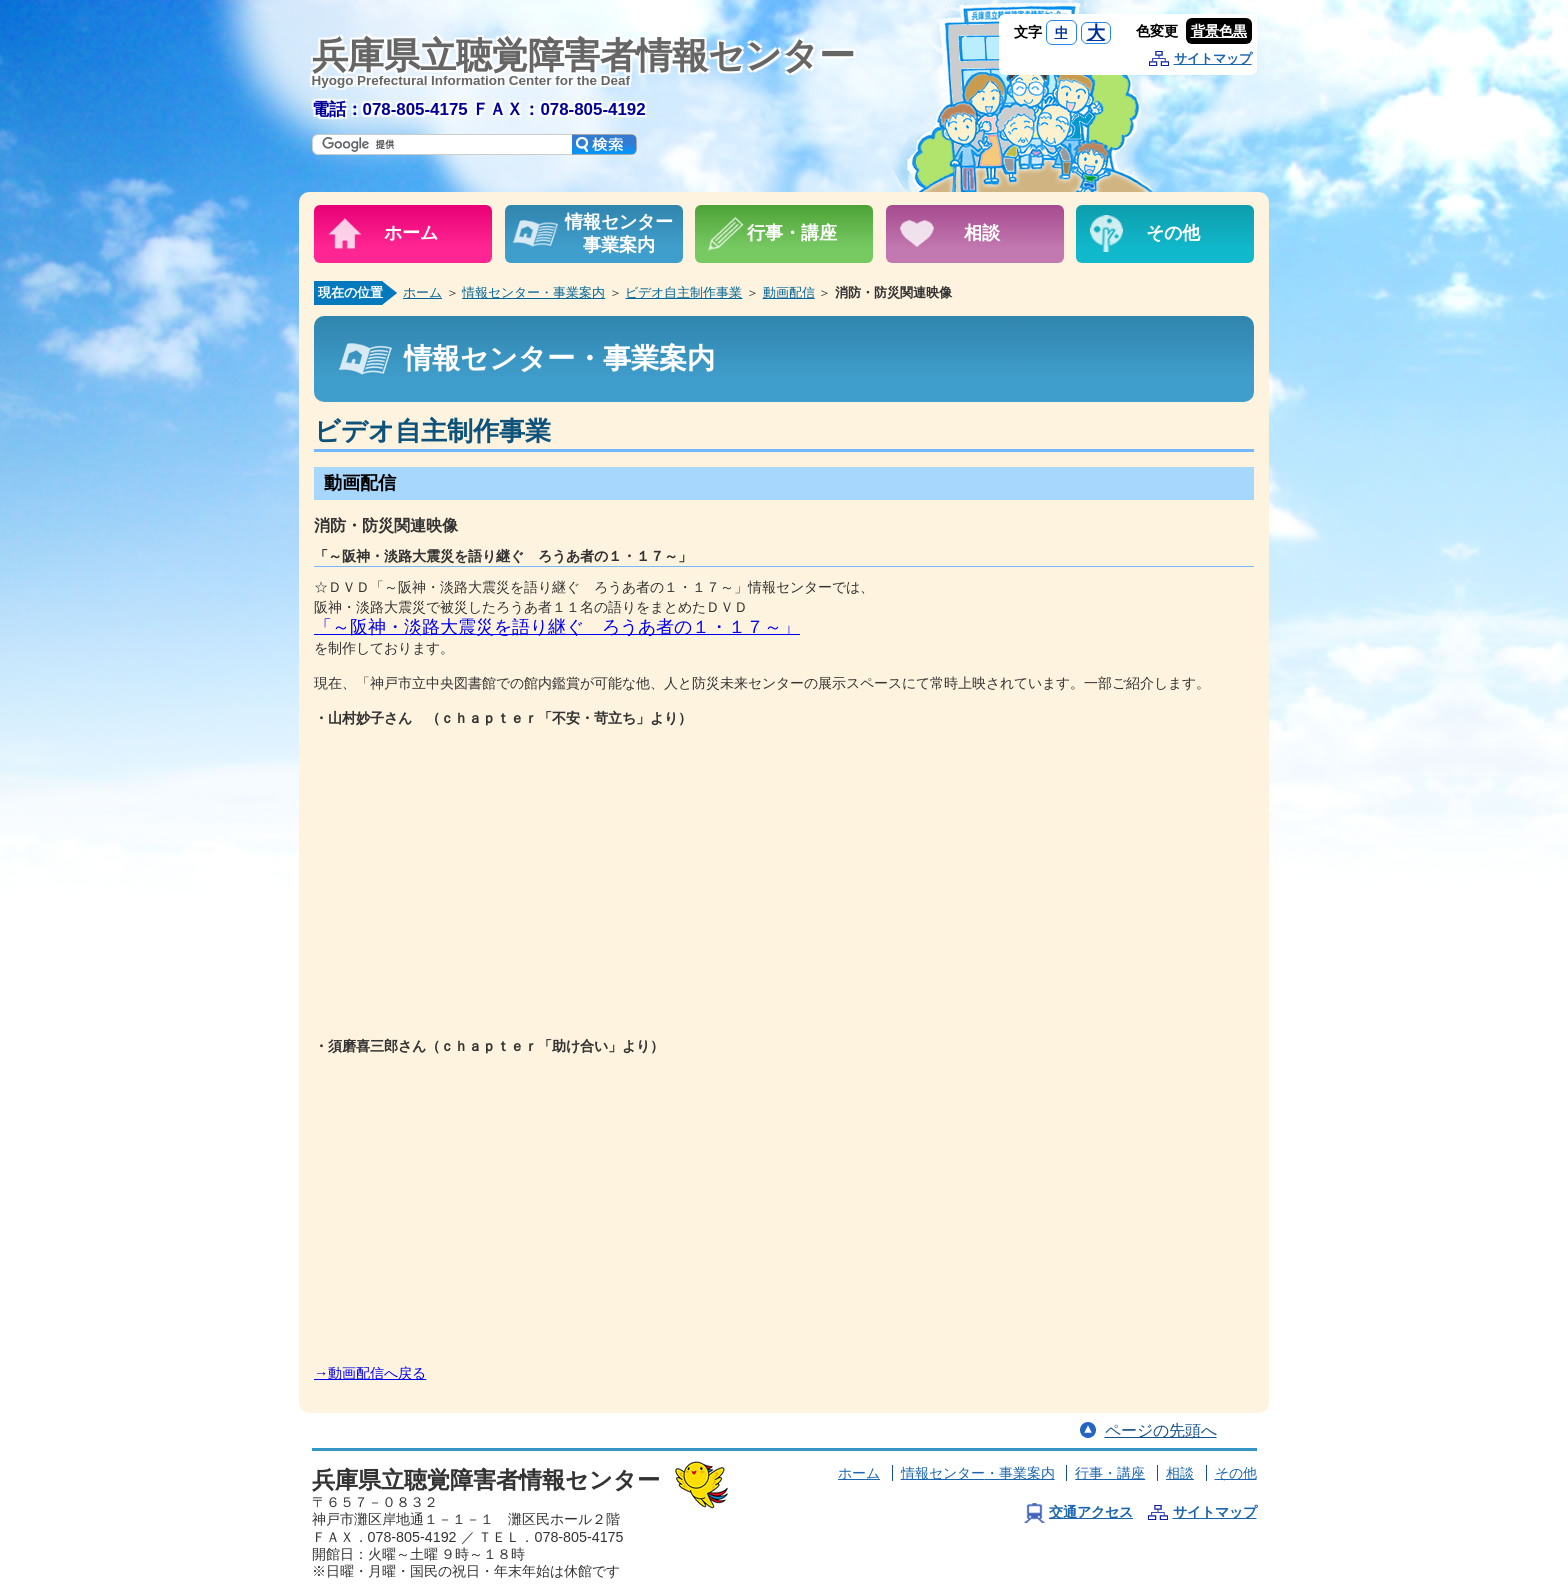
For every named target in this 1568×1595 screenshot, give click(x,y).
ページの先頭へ (1161, 1430)
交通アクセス (1091, 1512)
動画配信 (789, 292)
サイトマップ (1213, 58)
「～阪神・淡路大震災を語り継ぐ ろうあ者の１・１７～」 (557, 627)
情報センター (978, 1473)
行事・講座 (1110, 1473)
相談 (1180, 1473)
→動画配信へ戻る (370, 1373)
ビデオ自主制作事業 (683, 292)
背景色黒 (1219, 31)
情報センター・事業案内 (533, 292)
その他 (1236, 1473)
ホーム (422, 292)
